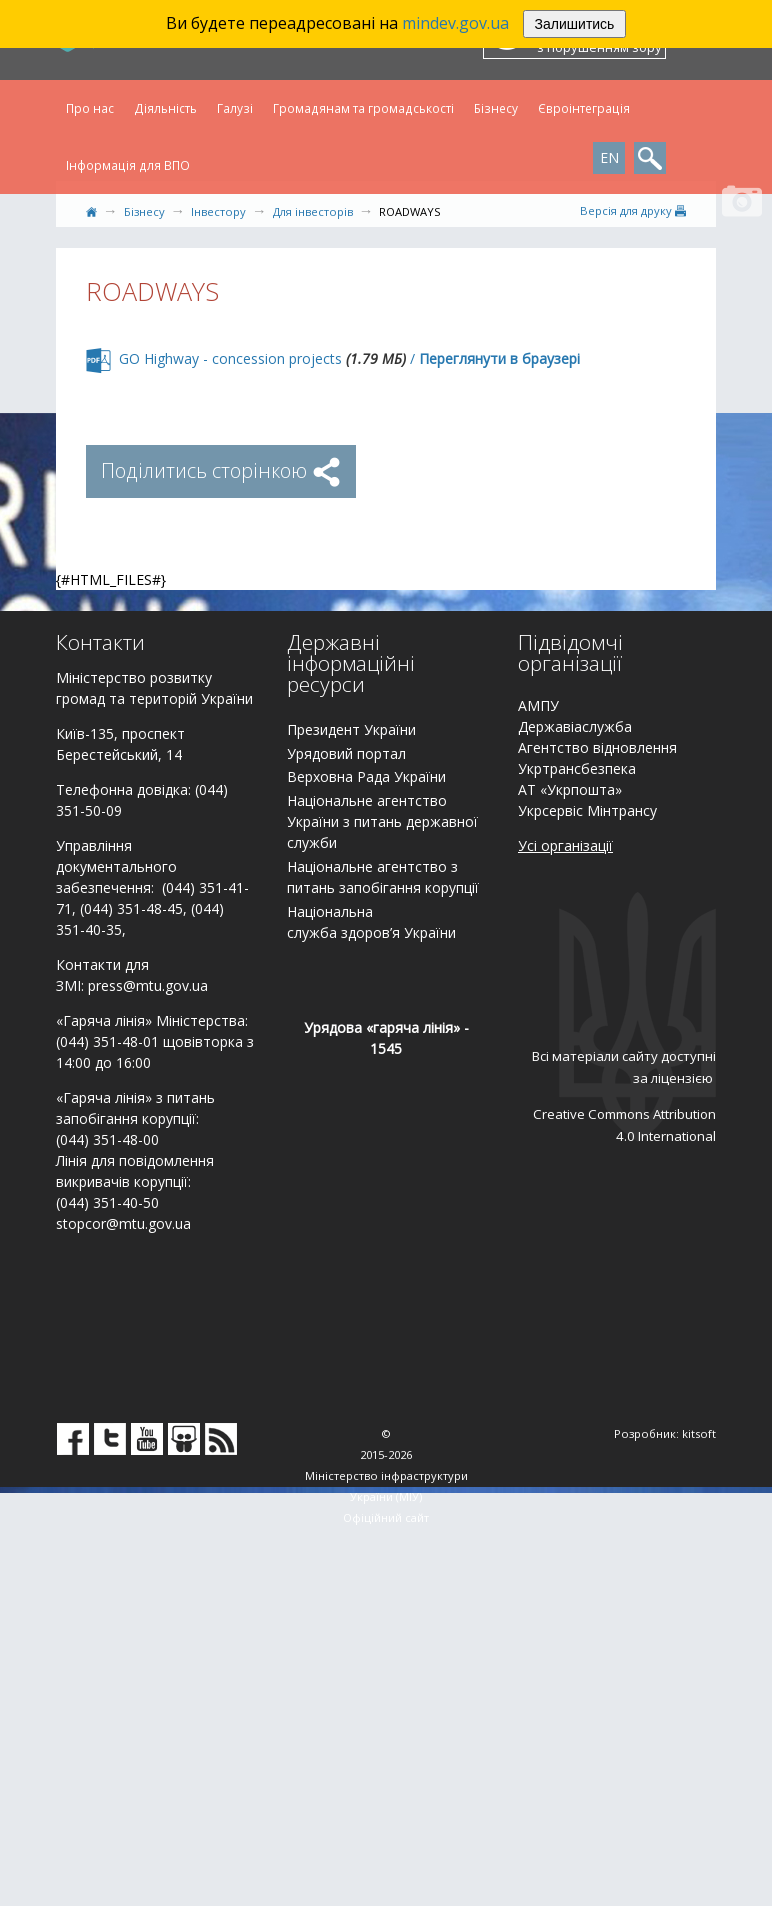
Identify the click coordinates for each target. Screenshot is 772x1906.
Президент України (351, 729)
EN (609, 157)
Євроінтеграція (584, 108)
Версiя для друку (633, 210)
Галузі (235, 108)
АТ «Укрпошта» (570, 789)
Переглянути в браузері (499, 358)
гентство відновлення (602, 747)
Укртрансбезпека (577, 768)
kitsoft (699, 1433)
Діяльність (165, 108)
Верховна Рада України (366, 776)
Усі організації (565, 845)
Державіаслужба (575, 726)
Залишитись (575, 24)
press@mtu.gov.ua (148, 985)
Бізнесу (496, 108)
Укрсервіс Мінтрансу (587, 810)
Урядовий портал (346, 753)
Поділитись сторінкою (221, 470)
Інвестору (218, 211)
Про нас (90, 108)
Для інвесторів (313, 211)
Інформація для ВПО (128, 165)
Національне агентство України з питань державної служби (382, 821)
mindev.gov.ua (455, 23)
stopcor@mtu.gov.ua (123, 1223)
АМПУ (538, 705)
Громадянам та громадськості (363, 108)
